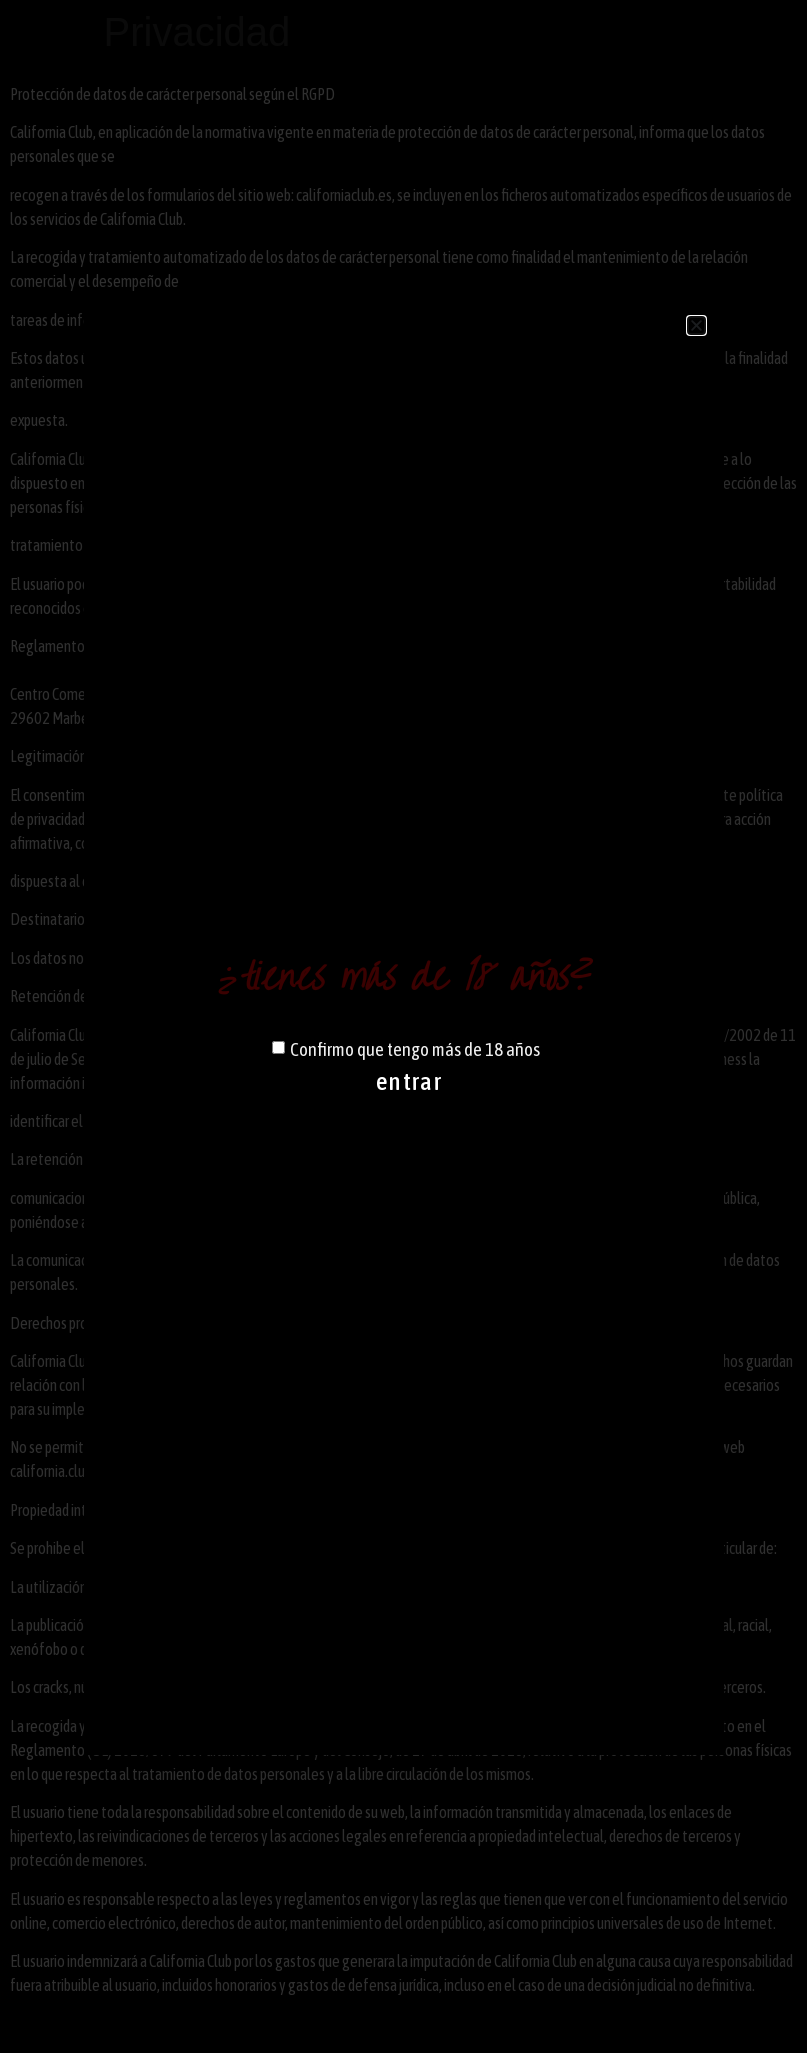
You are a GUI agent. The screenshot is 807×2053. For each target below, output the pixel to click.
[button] (696, 325)
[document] (403, 1026)
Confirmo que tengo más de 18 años (415, 1049)
